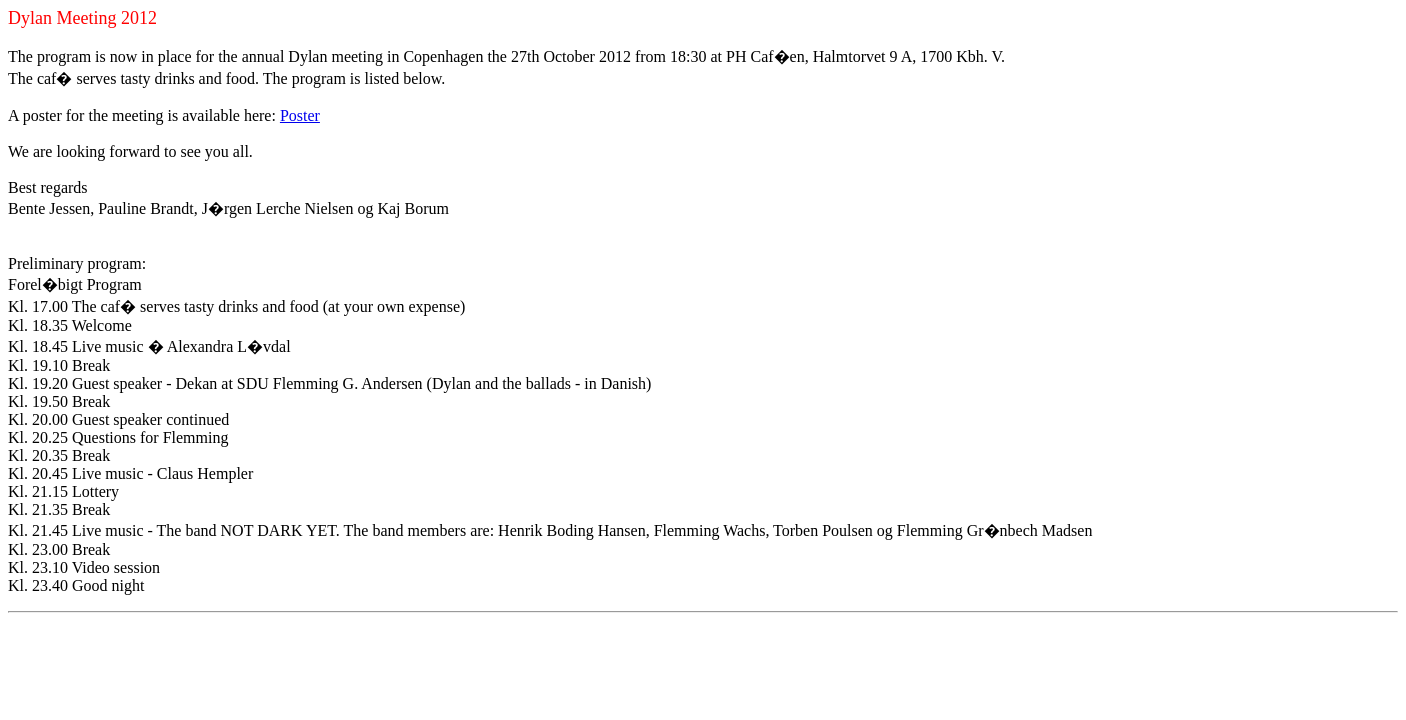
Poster (300, 115)
